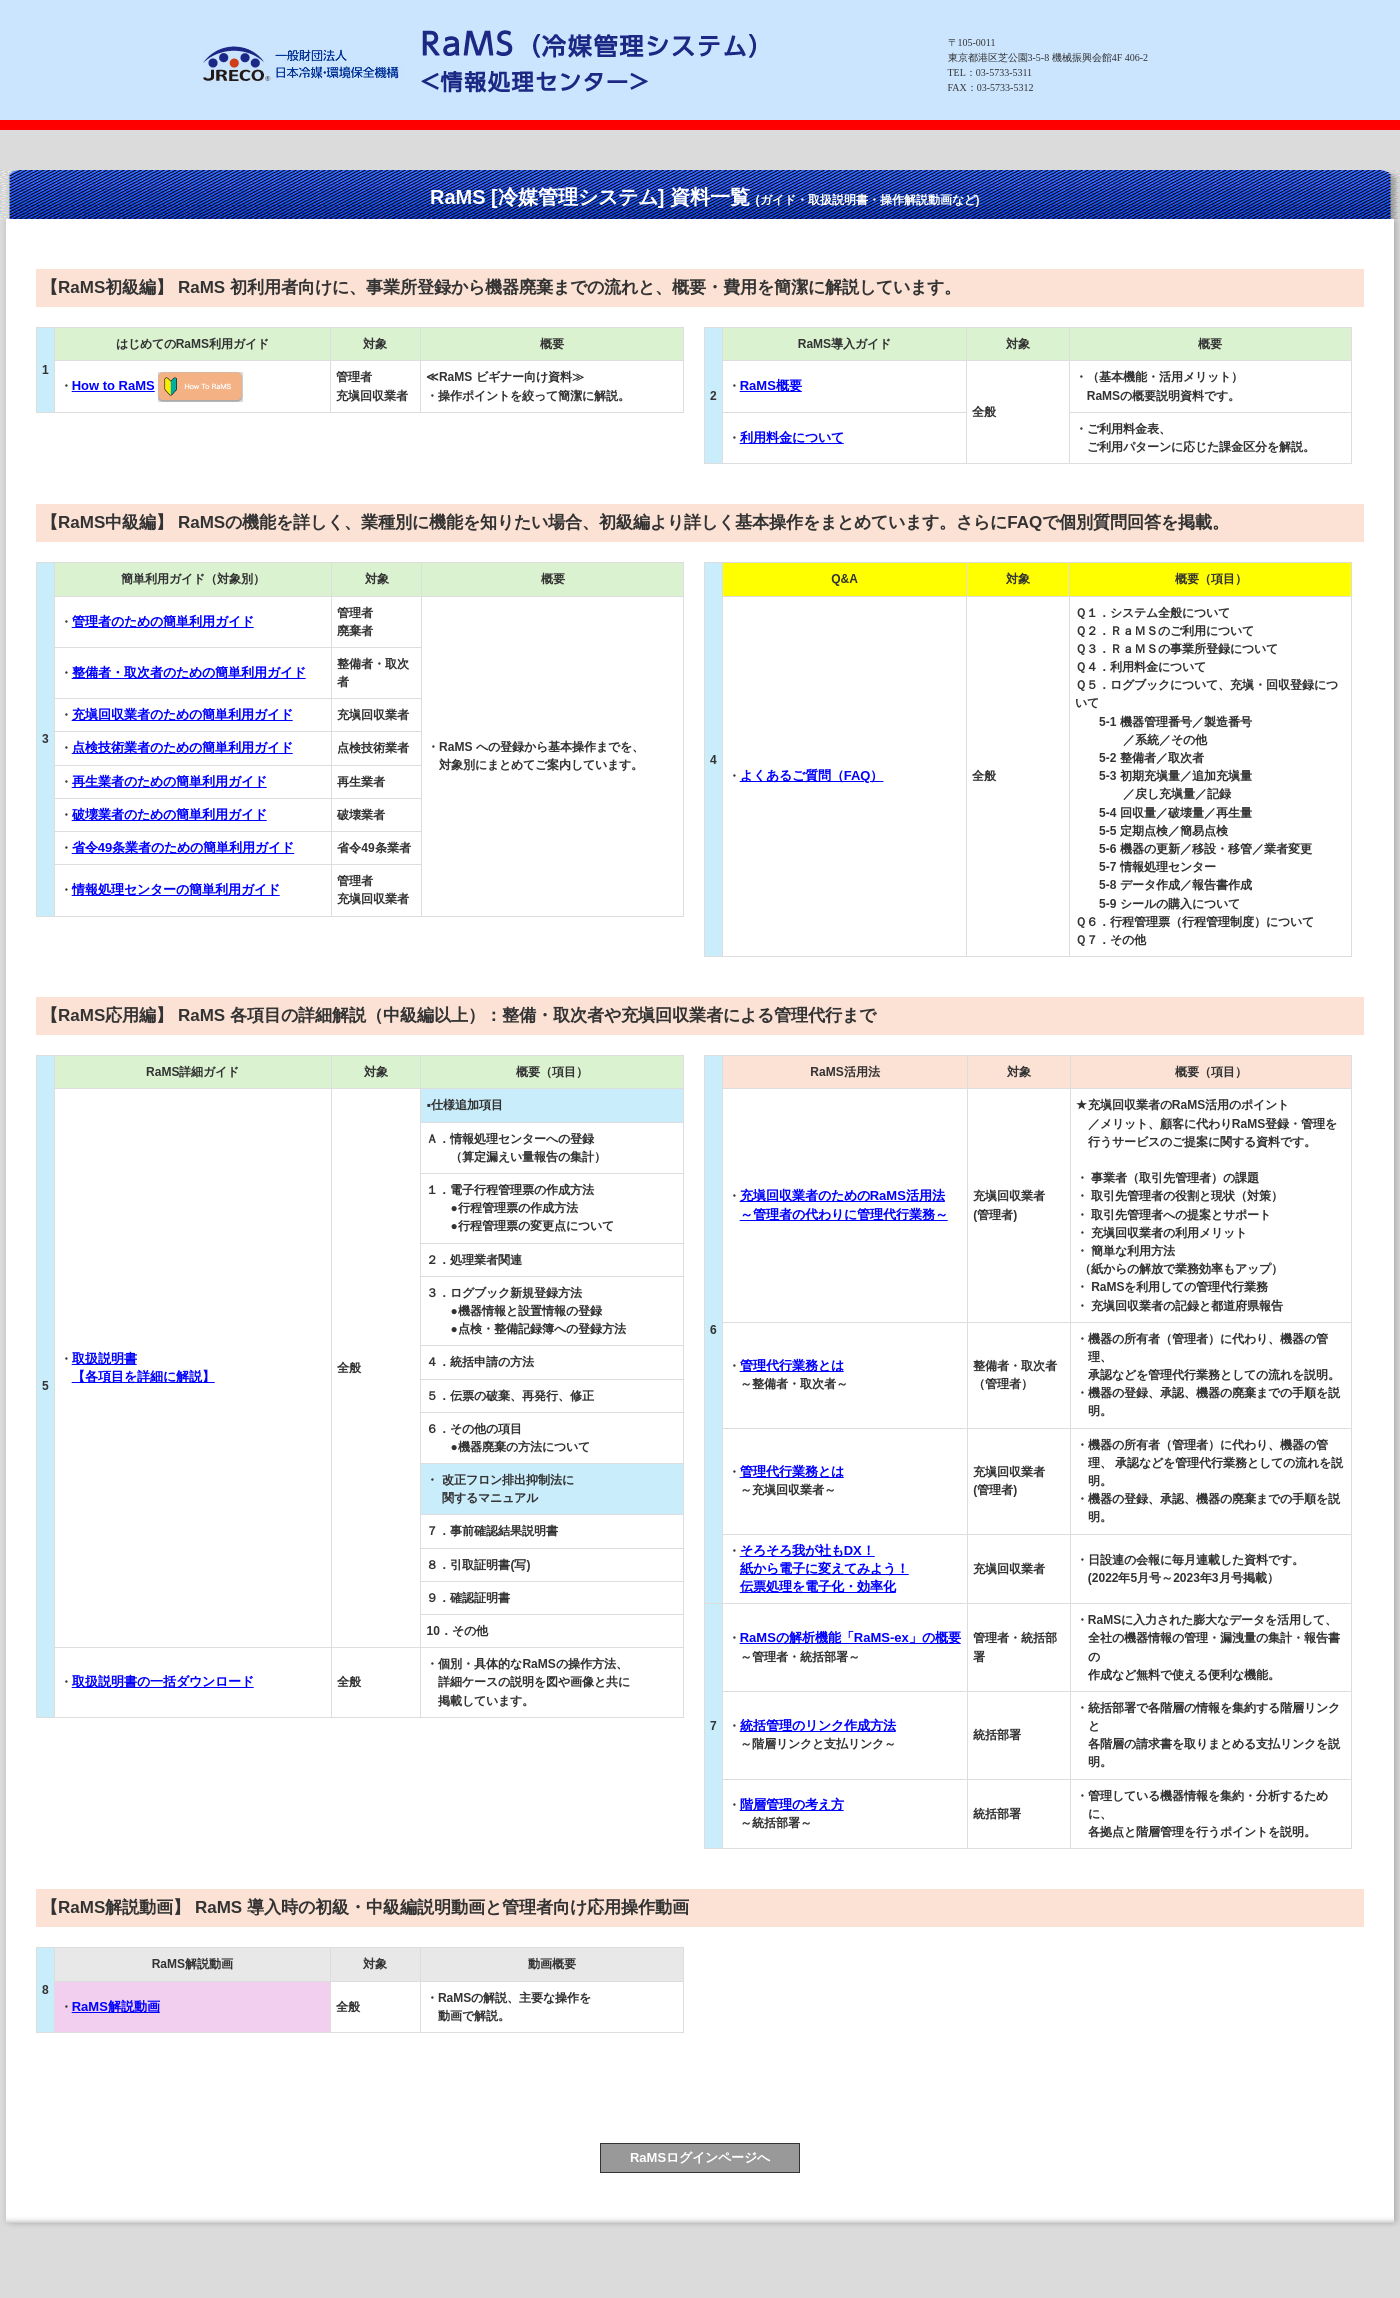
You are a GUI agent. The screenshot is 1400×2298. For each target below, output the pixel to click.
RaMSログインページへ (700, 2157)
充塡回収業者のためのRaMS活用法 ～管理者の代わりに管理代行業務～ (844, 1204)
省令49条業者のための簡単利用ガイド (183, 847)
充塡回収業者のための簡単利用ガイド (182, 714)
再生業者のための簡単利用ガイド (169, 781)
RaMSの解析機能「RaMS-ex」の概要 (850, 1637)
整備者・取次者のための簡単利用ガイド (189, 672)
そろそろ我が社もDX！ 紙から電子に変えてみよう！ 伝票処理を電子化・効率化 (824, 1568)
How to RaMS (113, 385)
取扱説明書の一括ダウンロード (163, 1681)
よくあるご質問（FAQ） (812, 775)
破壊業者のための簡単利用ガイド (169, 814)
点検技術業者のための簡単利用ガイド (182, 747)
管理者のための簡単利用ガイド (163, 621)
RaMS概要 (771, 385)
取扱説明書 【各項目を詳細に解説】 (143, 1367)
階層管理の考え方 (792, 1804)
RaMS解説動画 (116, 2006)
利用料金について (792, 437)
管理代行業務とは (792, 1365)
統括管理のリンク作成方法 (818, 1725)
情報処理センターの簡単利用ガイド (176, 889)
